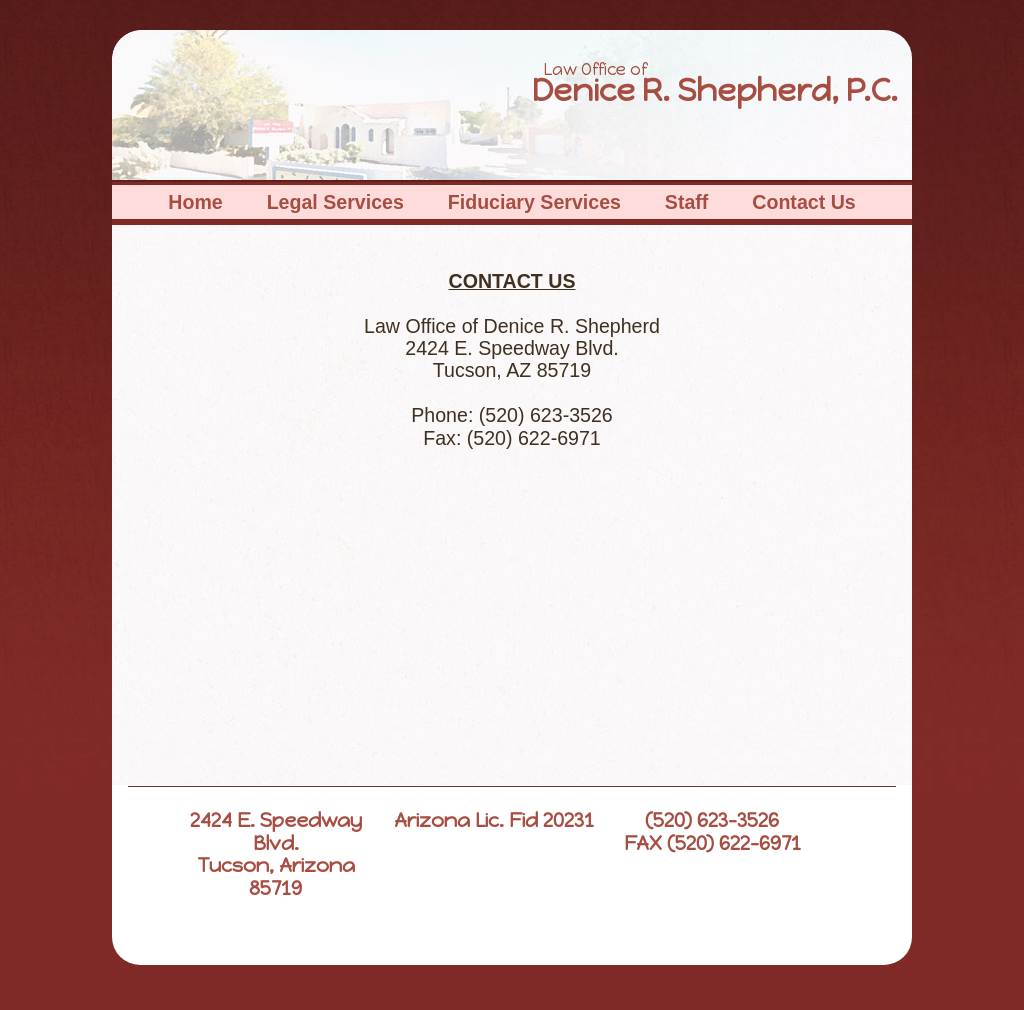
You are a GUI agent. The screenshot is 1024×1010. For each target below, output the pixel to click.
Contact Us (803, 202)
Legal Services (335, 202)
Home (195, 202)
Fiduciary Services (534, 202)
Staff (687, 202)
